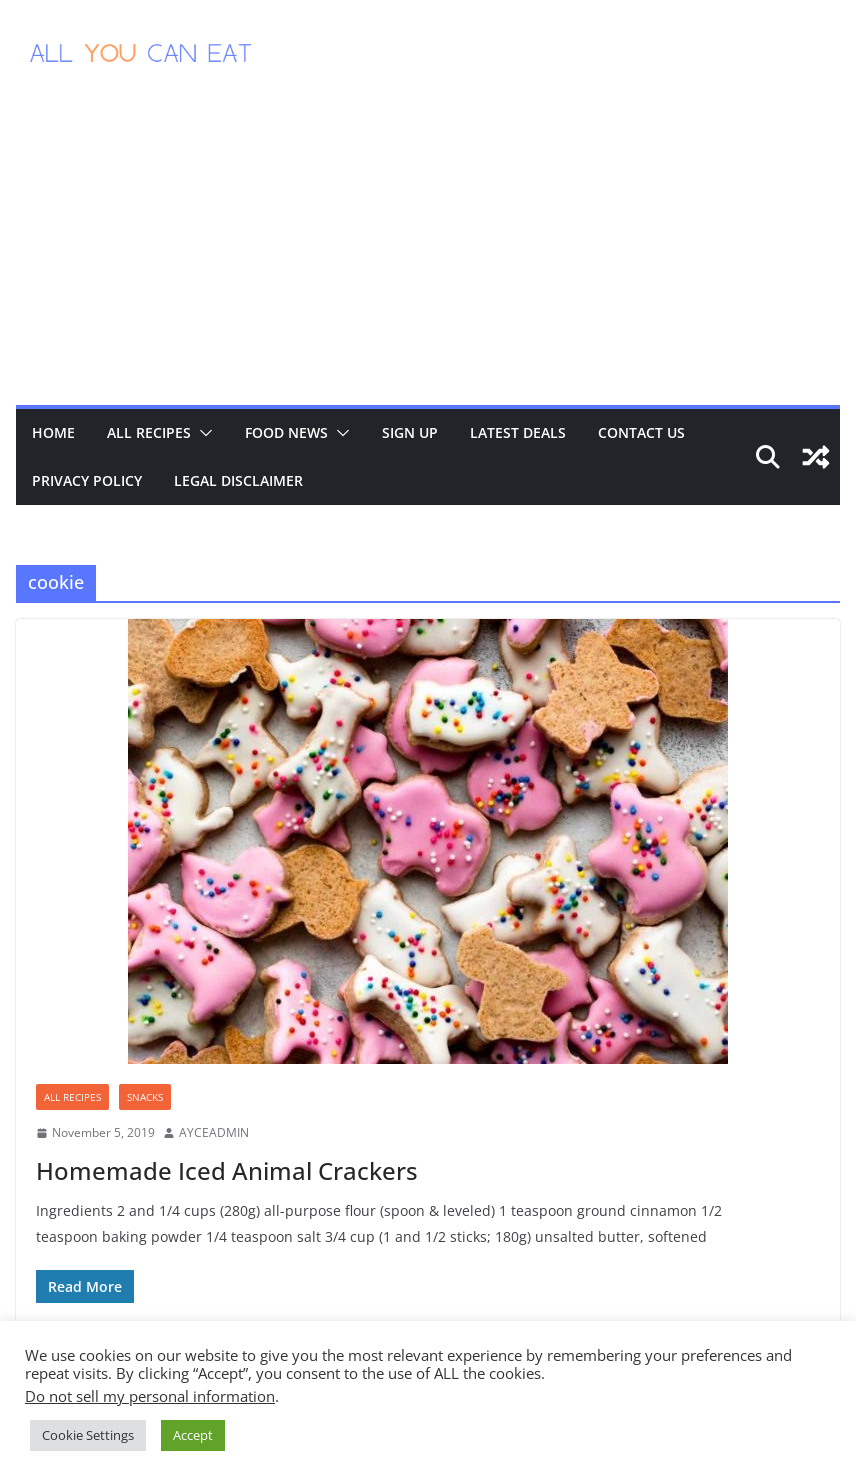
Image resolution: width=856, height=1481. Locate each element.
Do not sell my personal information (150, 1396)
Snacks (145, 1097)
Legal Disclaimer (238, 480)
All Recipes (149, 432)
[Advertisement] (428, 255)
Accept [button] (193, 1435)
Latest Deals (518, 432)
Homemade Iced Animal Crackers (227, 1170)
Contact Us (641, 432)
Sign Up (410, 432)
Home (53, 432)
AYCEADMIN (214, 1132)
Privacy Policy (87, 480)
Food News (286, 432)
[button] (202, 433)
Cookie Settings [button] (88, 1435)
